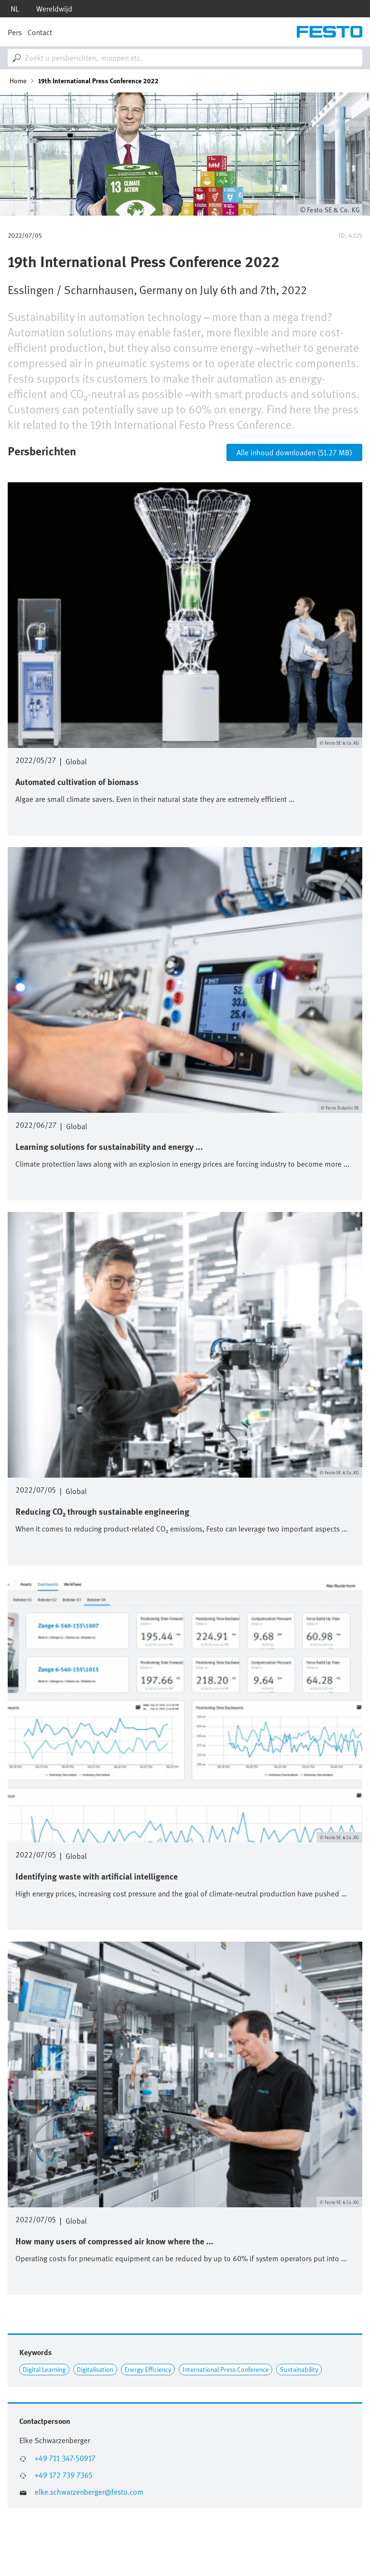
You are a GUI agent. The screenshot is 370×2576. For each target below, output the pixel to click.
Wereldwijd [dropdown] (54, 8)
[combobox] (185, 57)
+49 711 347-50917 (65, 2458)
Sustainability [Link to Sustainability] (299, 2369)
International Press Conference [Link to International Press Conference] (226, 2369)
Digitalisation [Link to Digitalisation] (95, 2369)
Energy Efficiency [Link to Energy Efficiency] (148, 2369)
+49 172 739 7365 (63, 2475)
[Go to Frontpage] (329, 31)
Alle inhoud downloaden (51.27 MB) (294, 452)
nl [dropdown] (15, 8)
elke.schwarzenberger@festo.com (89, 2492)
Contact (39, 32)
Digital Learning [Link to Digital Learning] (44, 2369)
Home (18, 81)
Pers (15, 32)
